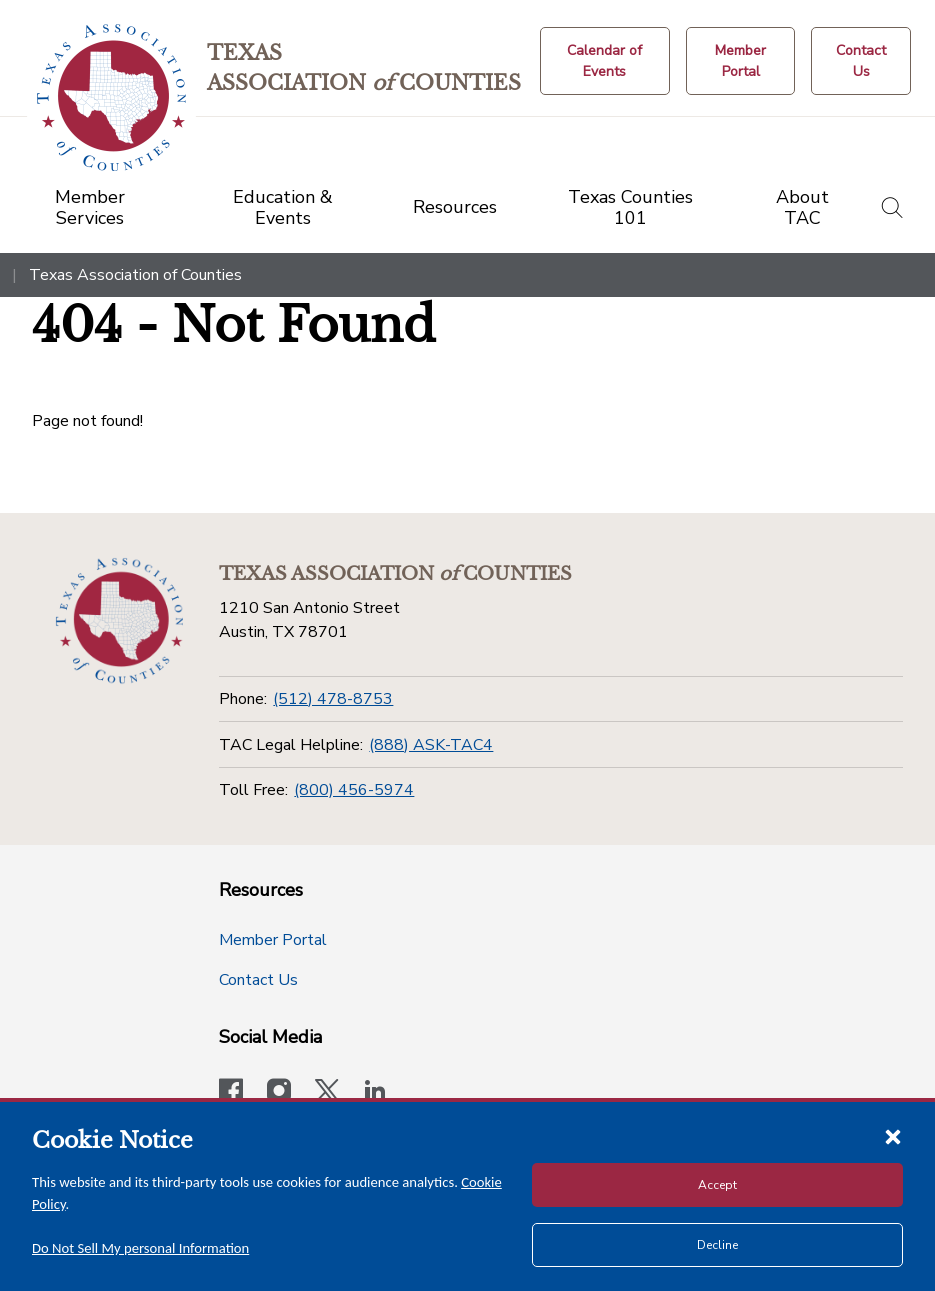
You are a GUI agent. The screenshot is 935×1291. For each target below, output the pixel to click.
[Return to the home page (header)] (111, 97)
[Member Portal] (740, 61)
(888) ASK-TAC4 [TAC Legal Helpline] (431, 745)
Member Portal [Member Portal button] (273, 940)
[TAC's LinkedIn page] (375, 1093)
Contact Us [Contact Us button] (258, 980)
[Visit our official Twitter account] (327, 1093)
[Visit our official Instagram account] (279, 1093)
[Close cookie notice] (893, 1136)
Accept (717, 1185)
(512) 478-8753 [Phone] (333, 699)
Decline (717, 1245)
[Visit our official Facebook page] (231, 1093)
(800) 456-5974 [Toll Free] (354, 790)
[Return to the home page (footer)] (119, 621)
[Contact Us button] (861, 61)
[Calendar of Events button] (605, 61)
